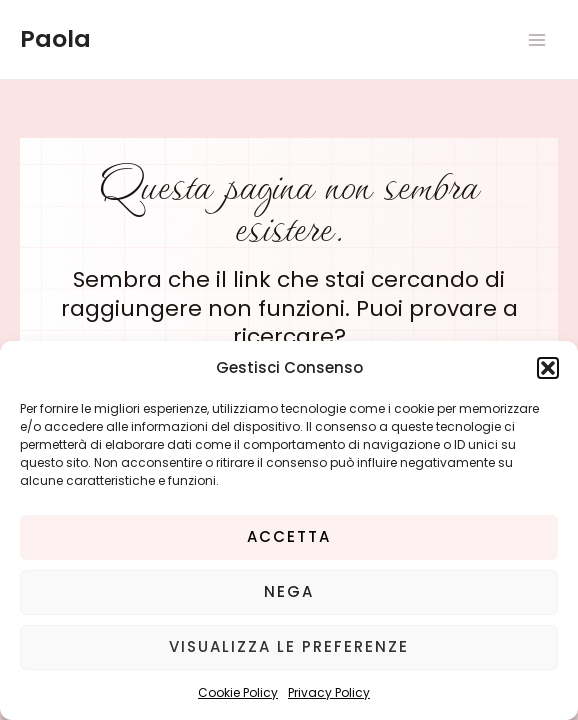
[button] (548, 368)
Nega (289, 591)
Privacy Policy (329, 692)
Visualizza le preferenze (289, 646)
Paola (55, 38)
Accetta (289, 536)
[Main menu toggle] (537, 40)
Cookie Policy (238, 692)
